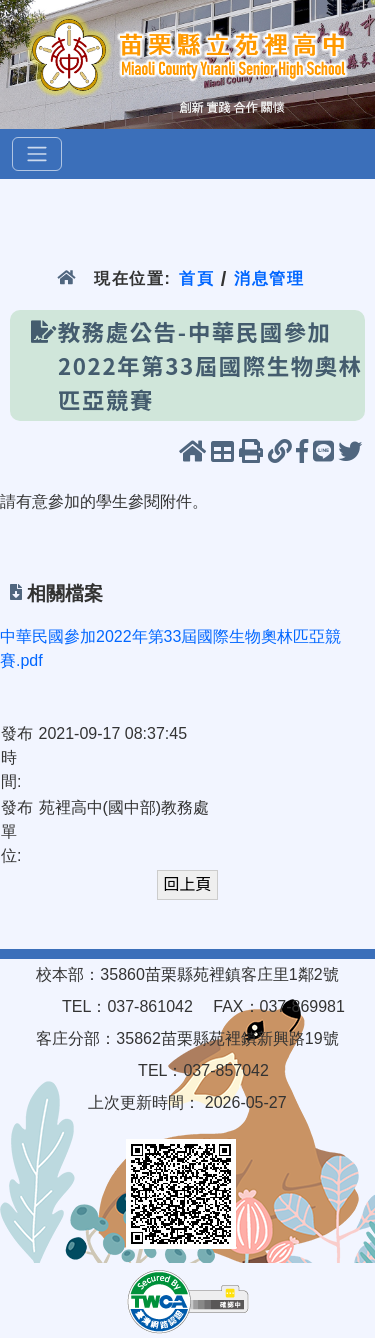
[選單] (37, 154)
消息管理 (269, 278)
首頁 (196, 278)
